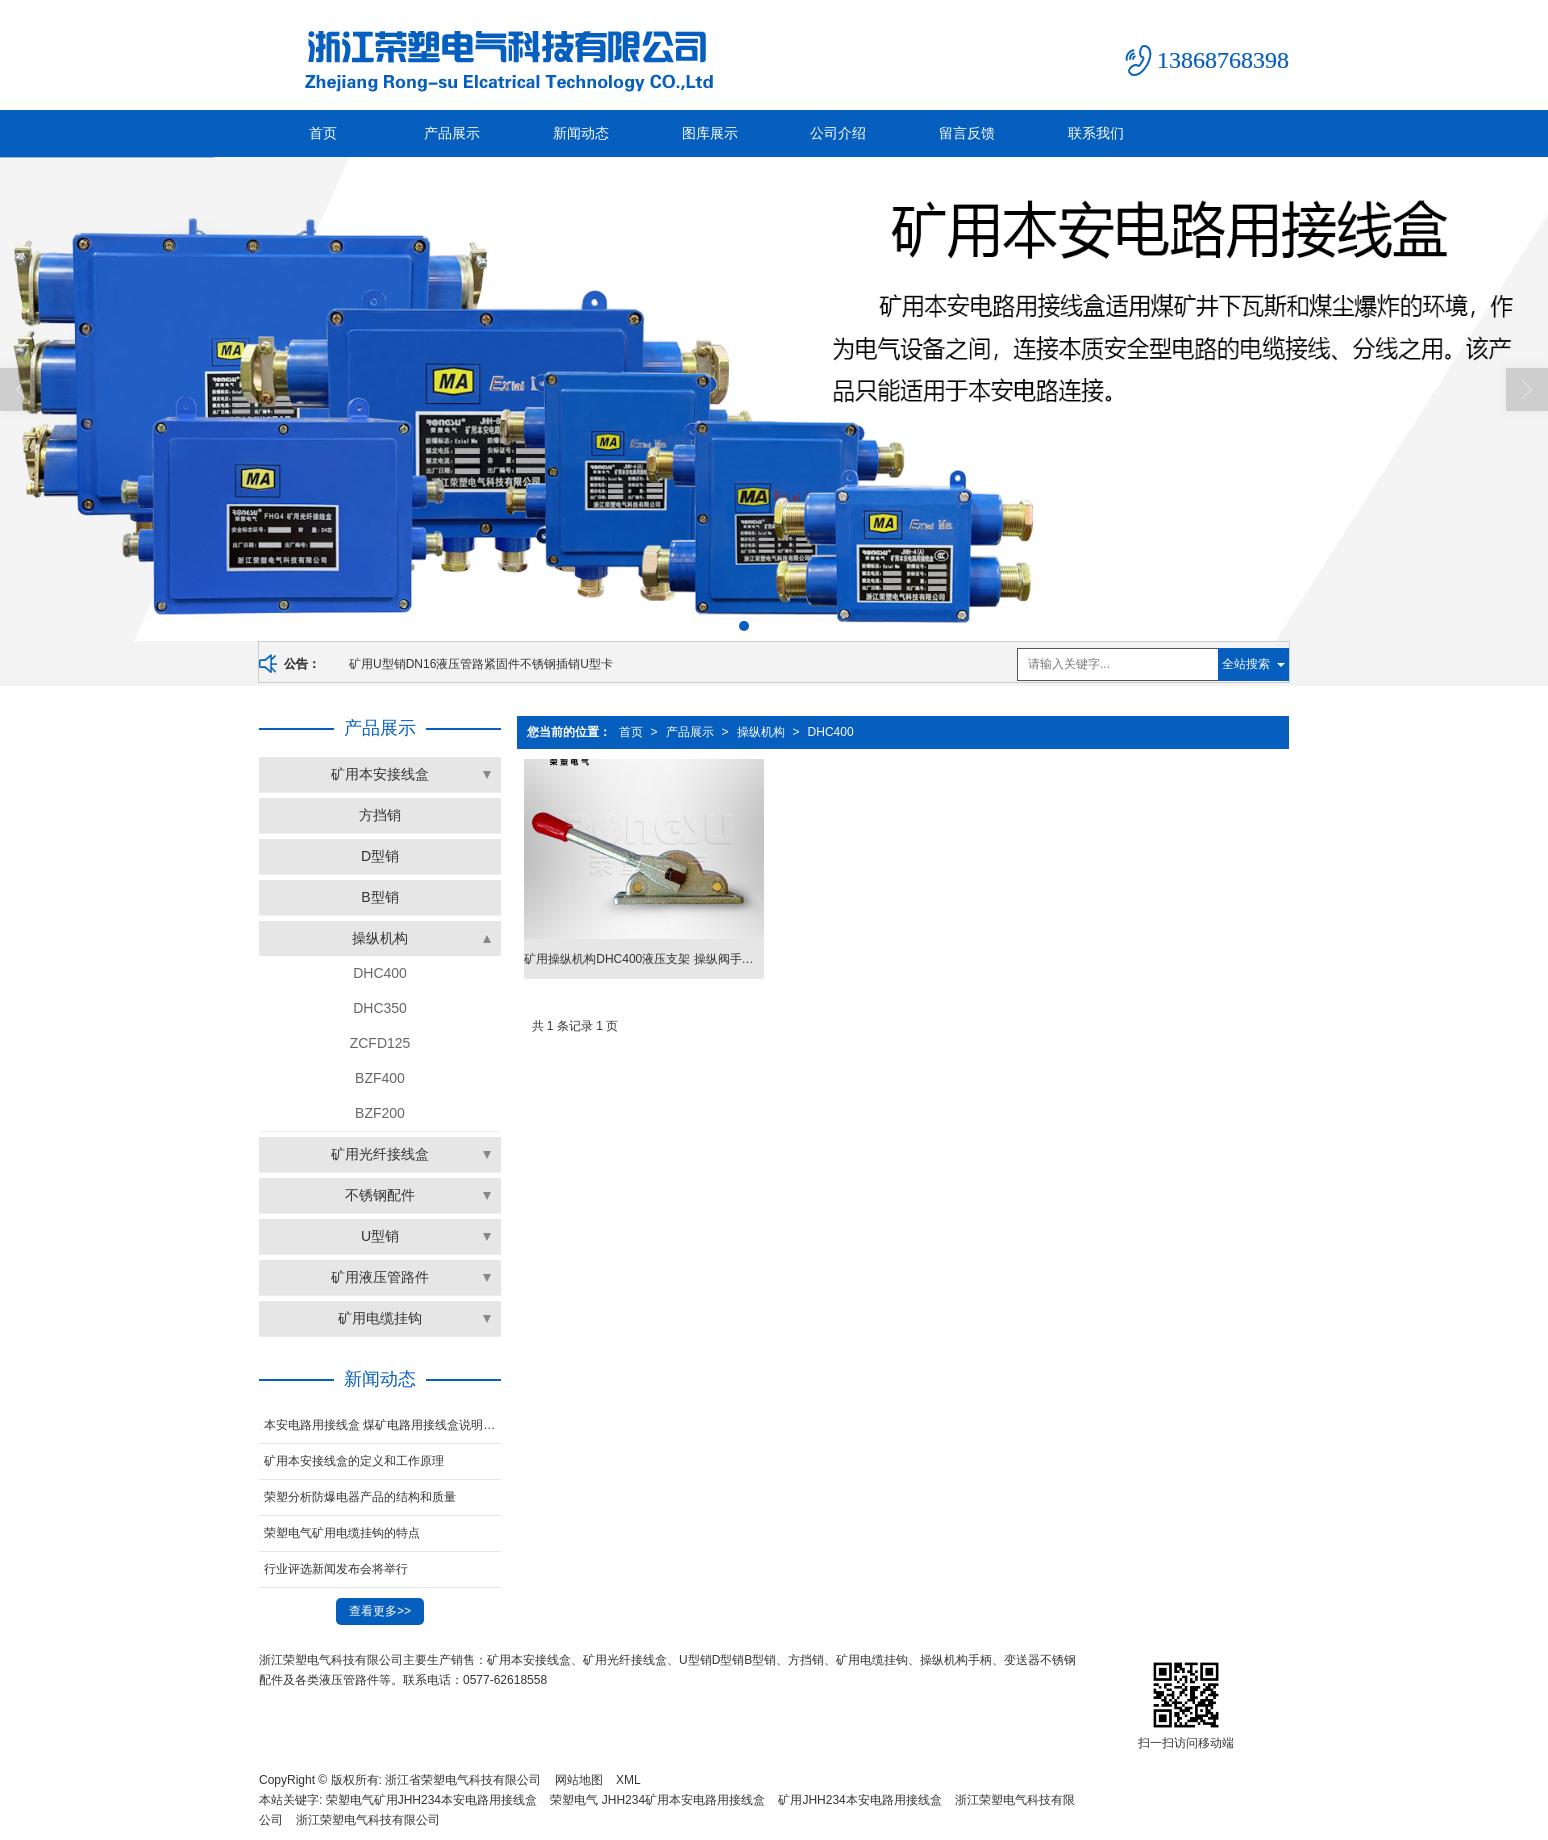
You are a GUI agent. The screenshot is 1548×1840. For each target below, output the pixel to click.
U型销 (380, 1236)
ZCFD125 (380, 1043)
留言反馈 (967, 133)
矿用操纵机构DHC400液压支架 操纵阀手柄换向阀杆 (643, 959)
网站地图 (579, 1780)
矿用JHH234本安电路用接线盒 (859, 1800)
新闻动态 (581, 133)
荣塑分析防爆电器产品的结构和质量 (360, 1497)
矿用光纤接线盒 (380, 1154)
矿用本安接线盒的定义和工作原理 (354, 1461)
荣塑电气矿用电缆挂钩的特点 (342, 1533)
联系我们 (1096, 133)
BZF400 (380, 1078)
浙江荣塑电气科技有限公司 (368, 1820)
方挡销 (380, 815)
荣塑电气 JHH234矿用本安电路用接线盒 (657, 1800)
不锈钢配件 (380, 1195)
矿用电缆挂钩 (380, 1318)
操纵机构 (761, 732)
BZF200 (380, 1113)
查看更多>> (380, 1611)
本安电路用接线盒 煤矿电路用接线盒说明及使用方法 (382, 1425)
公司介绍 (838, 133)
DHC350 (380, 1008)
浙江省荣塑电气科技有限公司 (463, 1780)
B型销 (379, 897)
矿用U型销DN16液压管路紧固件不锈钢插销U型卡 (481, 664)
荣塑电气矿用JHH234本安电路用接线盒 (431, 1800)
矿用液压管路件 (380, 1277)
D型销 (380, 856)
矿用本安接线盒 (380, 774)
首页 (323, 133)
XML (628, 1780)
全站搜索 (1246, 664)
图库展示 (710, 133)
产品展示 (452, 133)
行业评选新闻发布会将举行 (336, 1569)
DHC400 (831, 732)
